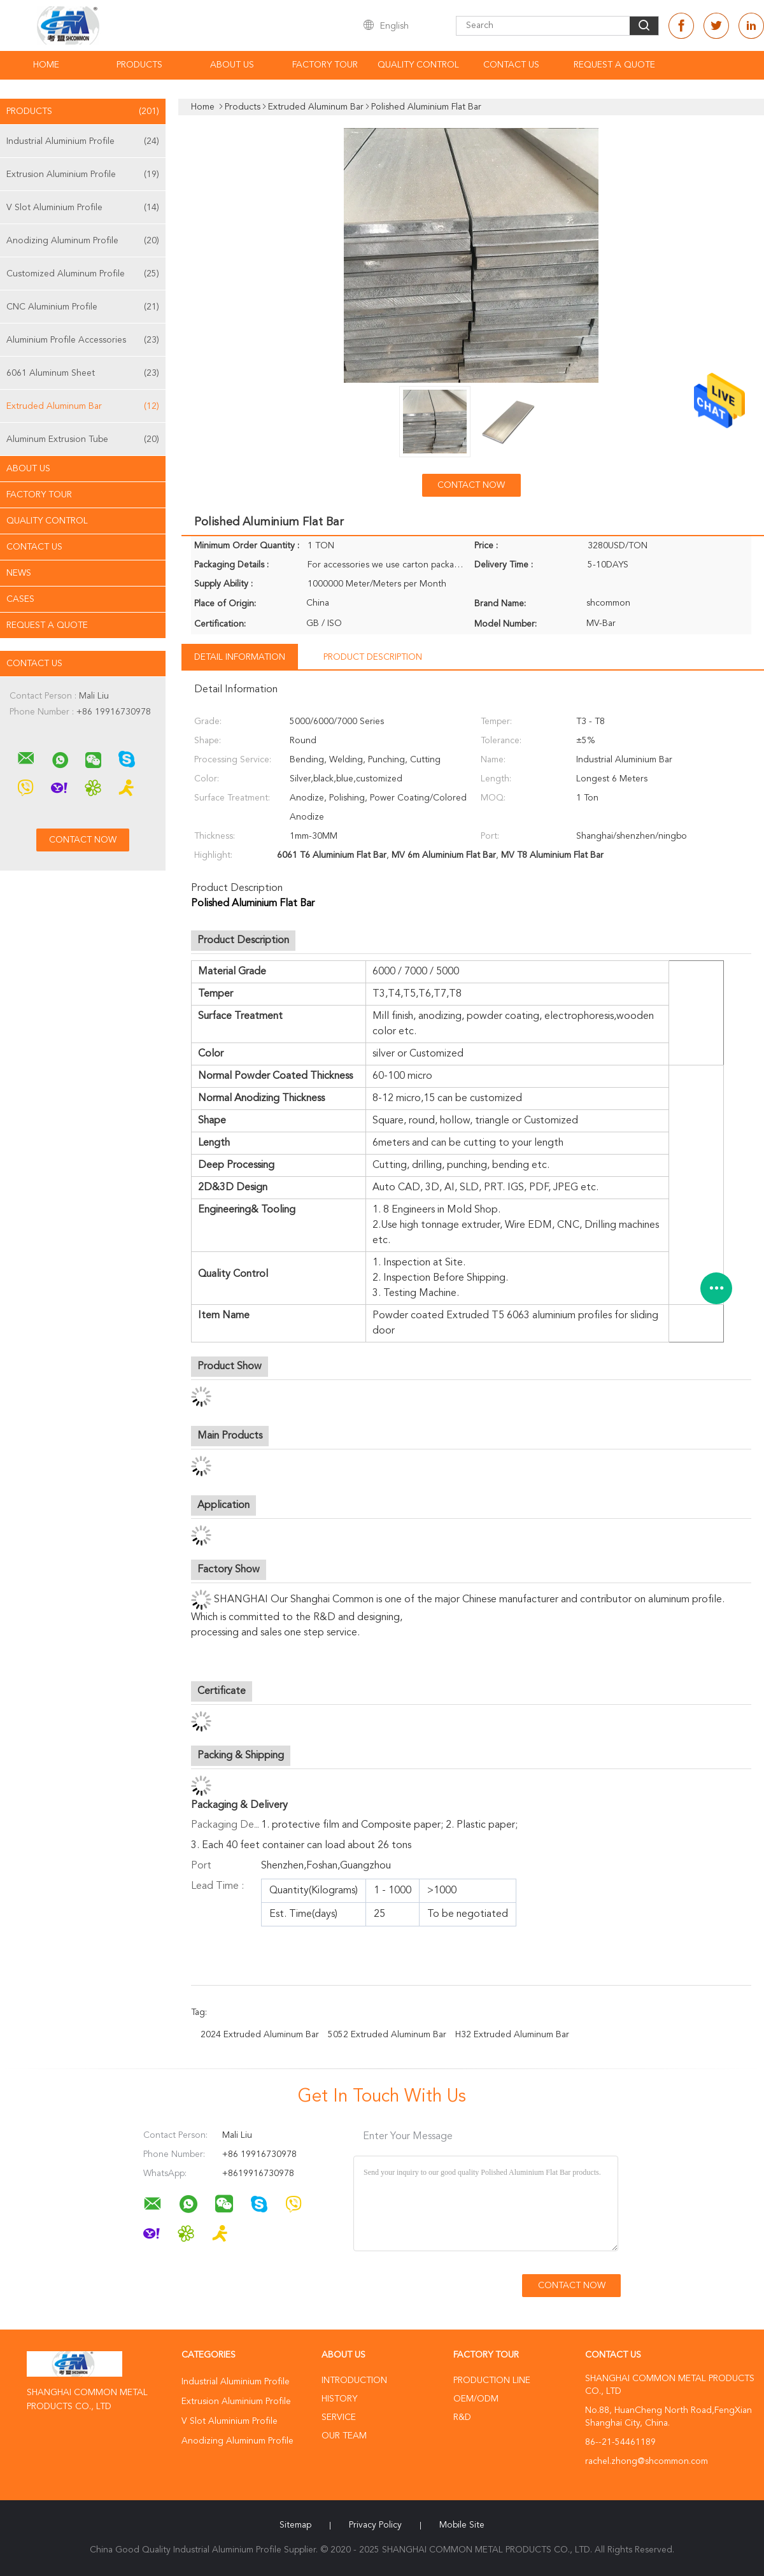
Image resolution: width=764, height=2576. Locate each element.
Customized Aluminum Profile (82, 273)
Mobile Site (462, 2525)
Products (139, 64)
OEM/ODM (476, 2399)
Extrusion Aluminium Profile (82, 174)
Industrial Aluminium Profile (82, 141)
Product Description (372, 657)
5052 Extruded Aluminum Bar (387, 2034)
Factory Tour (325, 64)
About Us (232, 64)
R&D (462, 2417)
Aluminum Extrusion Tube (82, 439)
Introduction (354, 2380)
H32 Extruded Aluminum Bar (512, 2034)
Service (339, 2417)
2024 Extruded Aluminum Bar (260, 2034)
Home (46, 64)
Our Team (344, 2435)
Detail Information (239, 657)
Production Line (491, 2380)
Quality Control (418, 64)
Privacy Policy (375, 2525)
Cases (20, 599)
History (339, 2399)
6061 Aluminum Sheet (82, 373)
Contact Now (471, 485)
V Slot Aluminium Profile (82, 207)
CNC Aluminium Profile (82, 307)
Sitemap (295, 2525)
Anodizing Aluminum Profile (82, 240)
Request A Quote (614, 64)
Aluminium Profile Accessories (82, 340)
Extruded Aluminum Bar (82, 406)
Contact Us (511, 64)
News (18, 573)
